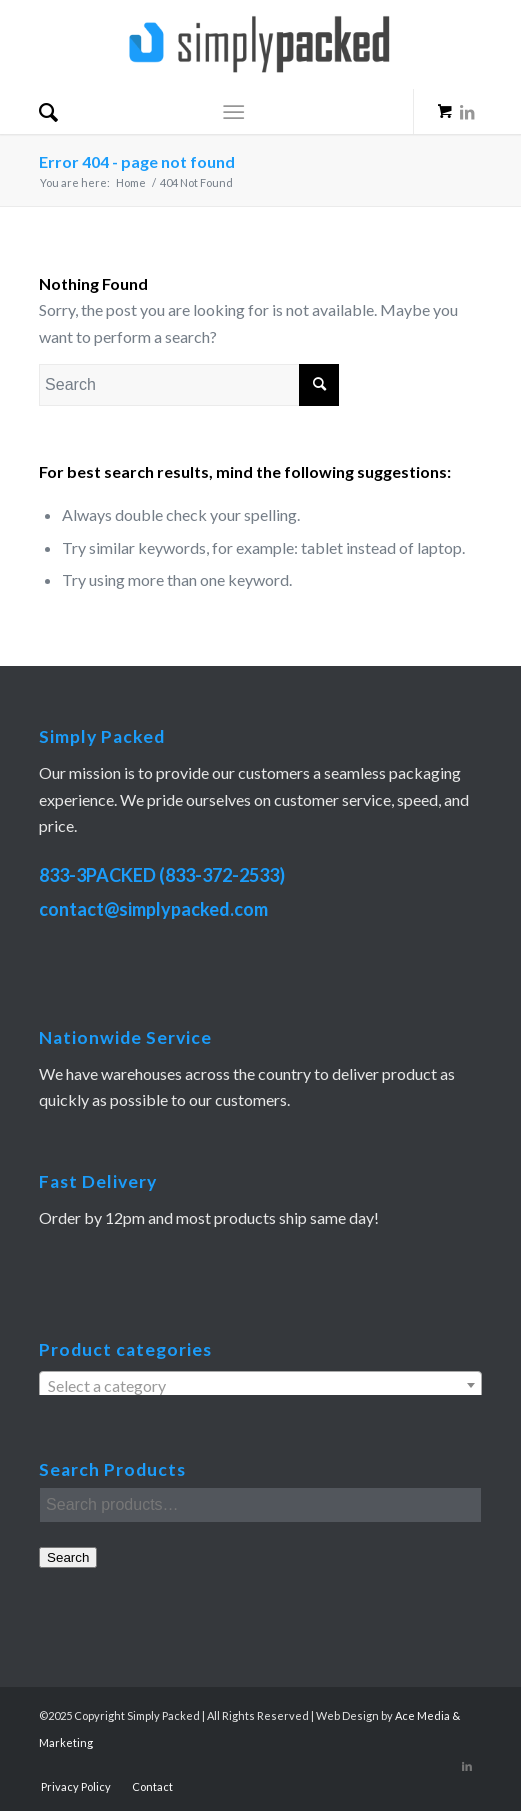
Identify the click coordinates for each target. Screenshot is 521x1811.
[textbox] (260, 1386)
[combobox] (260, 1385)
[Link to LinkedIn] (467, 126)
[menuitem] (48, 111)
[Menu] (233, 111)
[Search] (48, 111)
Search (68, 1557)
